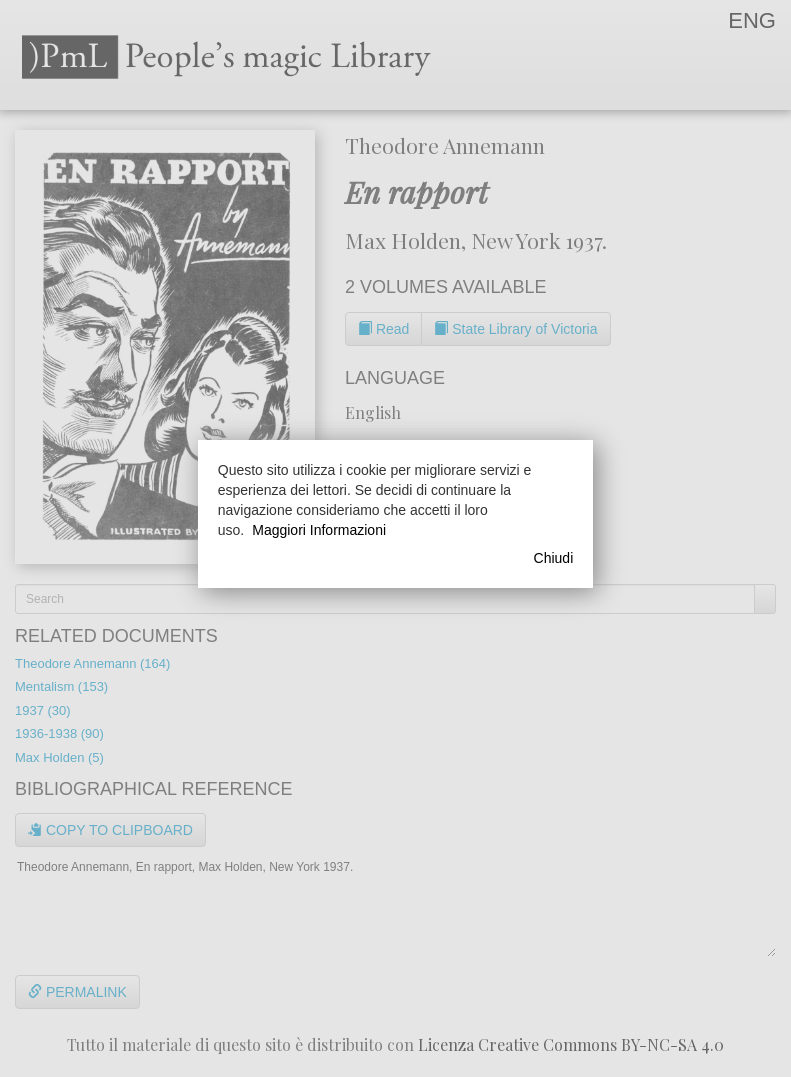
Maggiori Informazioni (319, 530)
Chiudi (554, 558)
